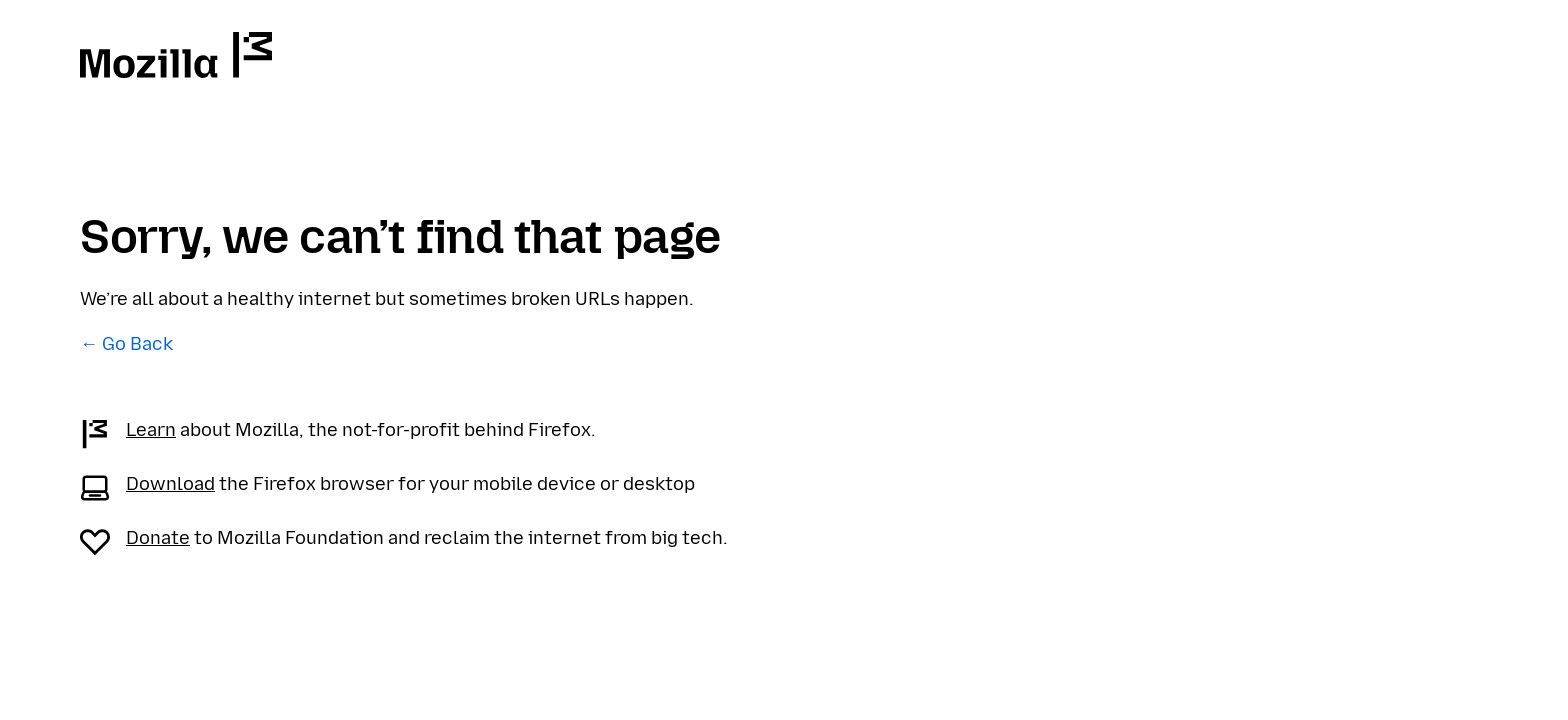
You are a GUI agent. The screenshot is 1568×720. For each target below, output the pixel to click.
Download (170, 484)
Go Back (137, 344)
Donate (158, 538)
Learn (151, 430)
